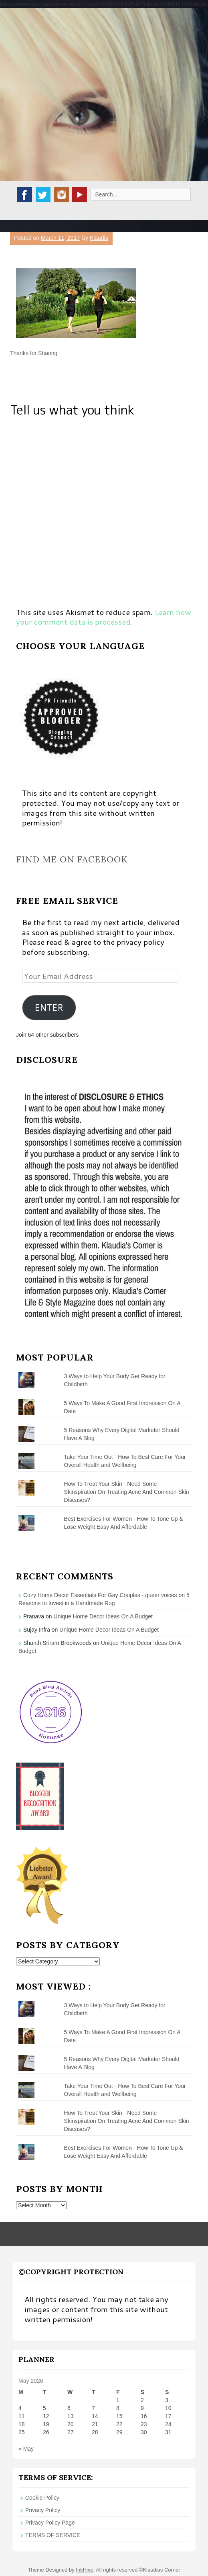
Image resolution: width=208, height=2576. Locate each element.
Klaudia (99, 238)
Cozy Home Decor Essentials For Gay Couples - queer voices (100, 1595)
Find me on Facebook (72, 859)
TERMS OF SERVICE (52, 2535)
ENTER (48, 1007)
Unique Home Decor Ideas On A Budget (103, 1616)
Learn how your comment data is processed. (103, 617)
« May (26, 2448)
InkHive (84, 2570)
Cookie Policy (42, 2497)
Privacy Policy (42, 2510)
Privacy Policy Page (50, 2522)
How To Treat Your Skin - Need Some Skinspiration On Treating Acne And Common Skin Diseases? (126, 1492)
